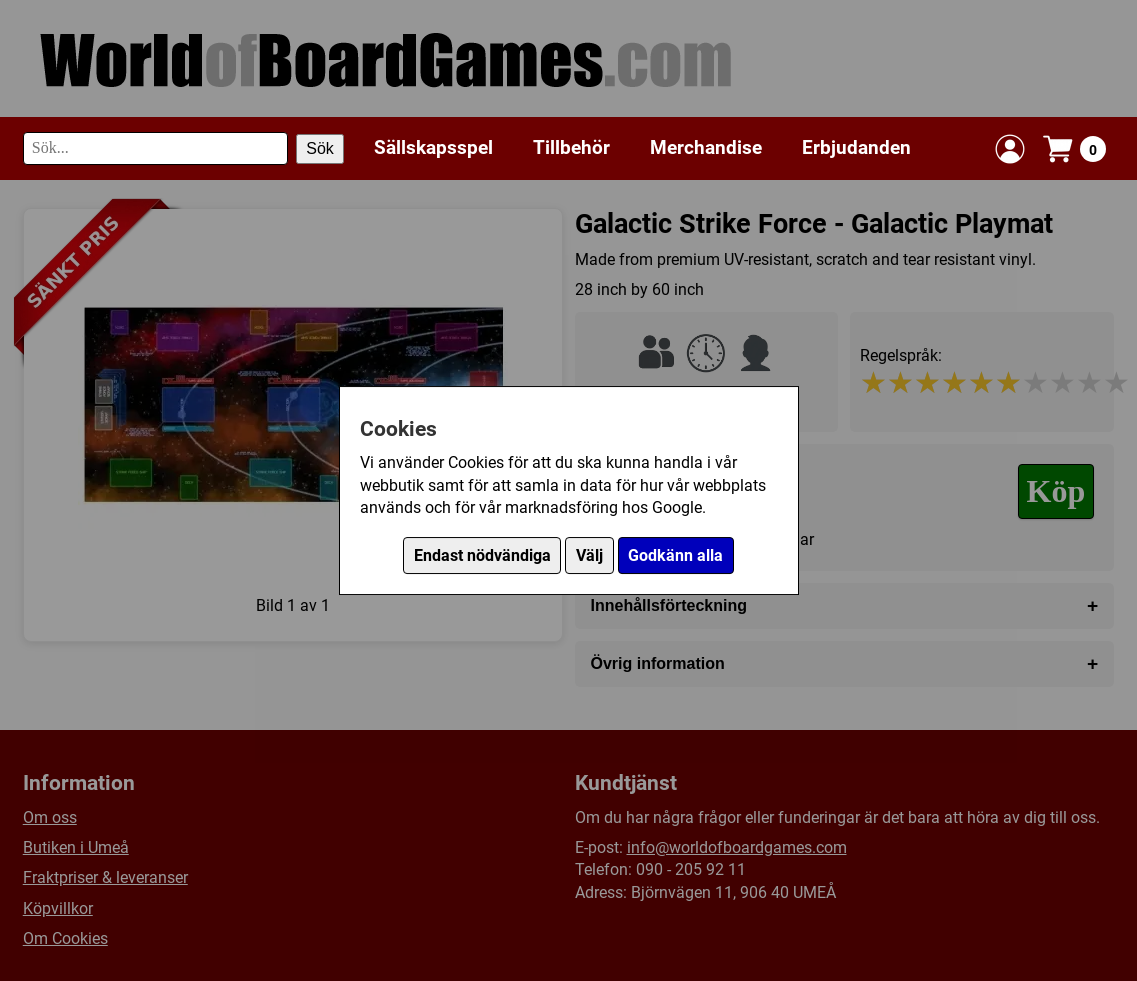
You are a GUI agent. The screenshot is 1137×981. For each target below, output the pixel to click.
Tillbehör (571, 147)
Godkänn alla (675, 555)
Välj (589, 555)
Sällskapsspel (433, 147)
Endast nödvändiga (482, 555)
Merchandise (706, 147)
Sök (320, 148)
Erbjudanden (856, 147)
